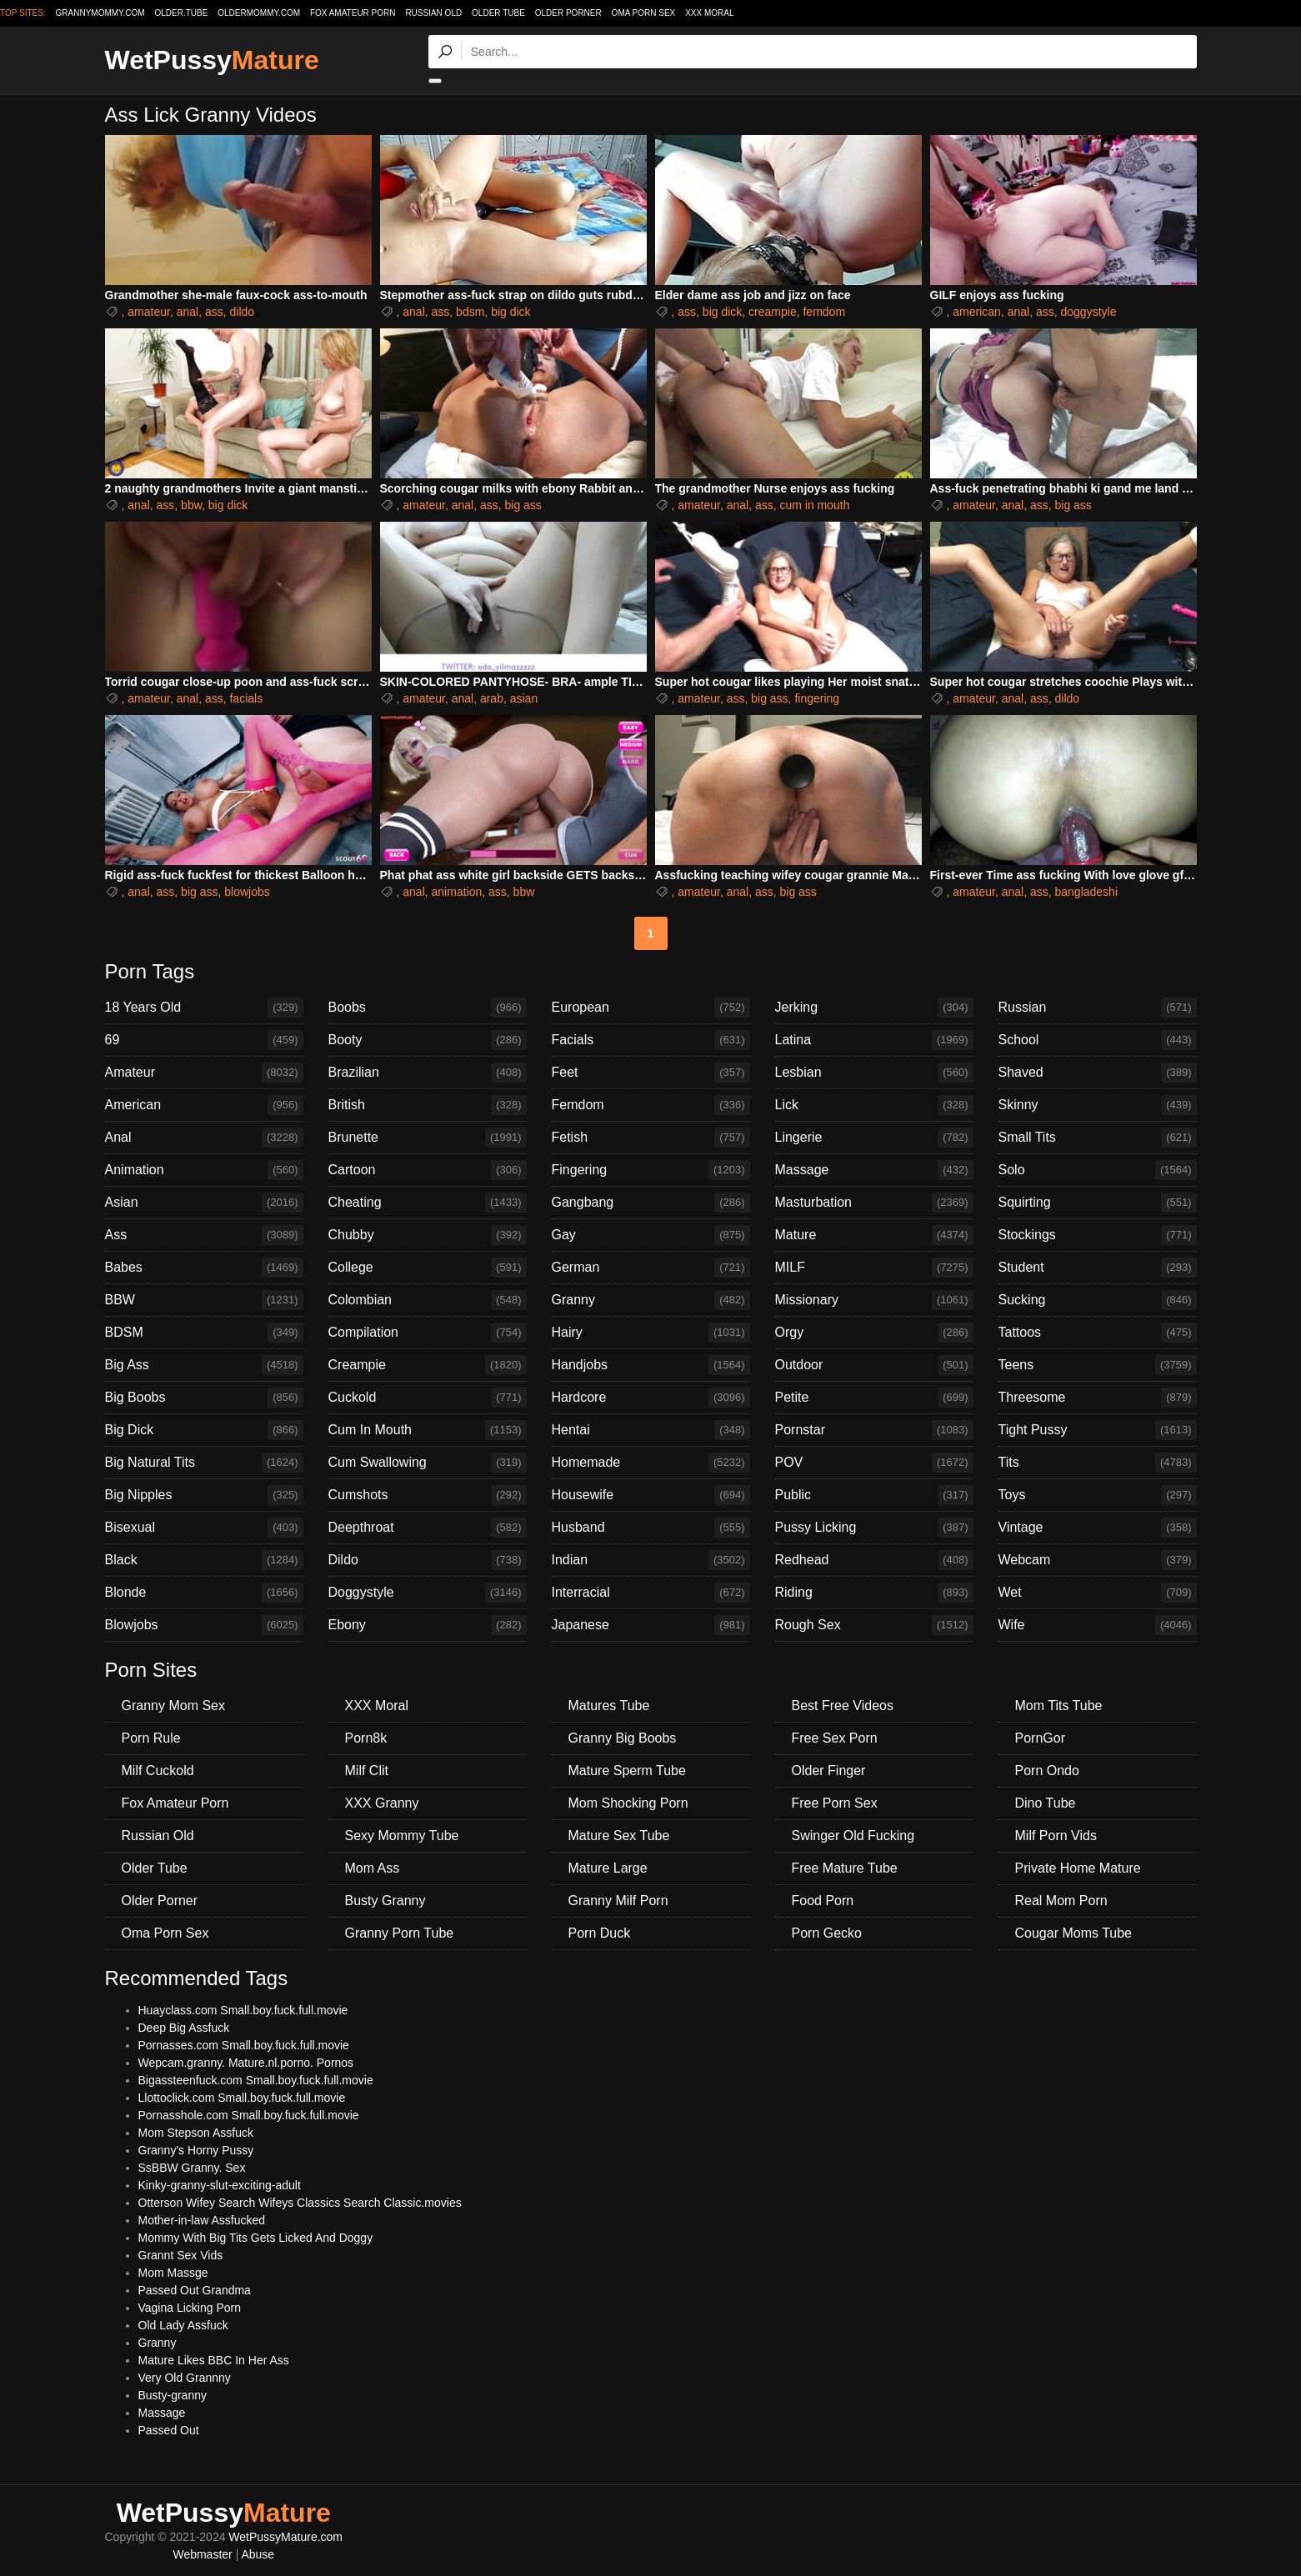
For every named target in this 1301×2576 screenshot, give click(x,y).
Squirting (1097, 1203)
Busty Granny (385, 1900)
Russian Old (433, 13)
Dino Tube (1045, 1803)
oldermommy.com (259, 13)
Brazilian (427, 1073)
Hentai (651, 1430)
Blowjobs (204, 1625)
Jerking (874, 1008)
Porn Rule (151, 1738)
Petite (874, 1398)
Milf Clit (366, 1770)
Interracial (651, 1593)
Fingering (651, 1170)
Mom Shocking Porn (628, 1803)
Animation (204, 1170)
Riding (874, 1593)
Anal (204, 1138)
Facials (651, 1040)
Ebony (427, 1625)
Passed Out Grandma (194, 2290)
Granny (651, 1300)
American (204, 1105)
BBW (204, 1300)
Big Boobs (204, 1398)
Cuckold (427, 1398)
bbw (191, 505)
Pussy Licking (874, 1528)
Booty (427, 1040)
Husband (651, 1528)
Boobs (427, 1008)
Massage (874, 1170)
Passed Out (168, 2430)
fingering (816, 698)
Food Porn (823, 1900)
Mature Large (608, 1868)
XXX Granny (382, 1803)
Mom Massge (173, 2272)
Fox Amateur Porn (353, 13)
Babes (204, 1268)
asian (524, 698)
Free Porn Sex (835, 1803)
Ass (204, 1235)
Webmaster (202, 2554)
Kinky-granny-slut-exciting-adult (219, 2185)
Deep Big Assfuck (184, 2027)
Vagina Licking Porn (189, 2307)
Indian (651, 1560)
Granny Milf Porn (618, 1900)
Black (204, 1560)
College (427, 1268)
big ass (522, 505)
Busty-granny (172, 2395)
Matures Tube (609, 1705)
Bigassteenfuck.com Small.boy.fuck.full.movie (255, 2080)
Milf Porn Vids (1056, 1835)
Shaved (1097, 1073)
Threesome (1097, 1398)
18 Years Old (204, 1008)
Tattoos (1097, 1333)
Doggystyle (427, 1593)
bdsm (470, 311)
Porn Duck (599, 1933)
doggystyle (1088, 311)
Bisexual (204, 1528)
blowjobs (246, 891)
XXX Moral (709, 13)
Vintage (1097, 1528)
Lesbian (874, 1073)
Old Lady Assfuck (183, 2325)
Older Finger (829, 1770)
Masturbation (874, 1203)
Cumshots (427, 1495)
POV (874, 1463)
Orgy (874, 1333)
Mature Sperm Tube (627, 1770)
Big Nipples (204, 1495)
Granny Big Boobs (622, 1738)
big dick (510, 311)
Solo (1097, 1170)
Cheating (427, 1203)
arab (491, 698)
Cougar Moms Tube (1074, 1933)
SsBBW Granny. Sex (192, 2167)
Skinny (1097, 1105)
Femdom (651, 1105)
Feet (651, 1073)
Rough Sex (874, 1625)
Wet (1097, 1593)
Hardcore (651, 1398)
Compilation (427, 1333)
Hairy (651, 1333)
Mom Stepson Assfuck (196, 2132)
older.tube (181, 13)
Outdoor (874, 1365)
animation (457, 891)
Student (1097, 1268)
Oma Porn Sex (644, 13)
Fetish (651, 1138)
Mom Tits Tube (1059, 1705)
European (651, 1008)
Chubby (427, 1235)
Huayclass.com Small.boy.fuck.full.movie (243, 2010)
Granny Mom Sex (173, 1705)
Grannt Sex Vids (180, 2255)
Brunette (427, 1138)
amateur (149, 311)
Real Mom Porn (1061, 1900)
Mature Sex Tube (619, 1835)
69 (204, 1040)
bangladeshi (1086, 891)
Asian (204, 1203)
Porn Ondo (1047, 1770)
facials (246, 698)
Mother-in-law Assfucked (202, 2220)
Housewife (651, 1495)
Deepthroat (427, 1528)
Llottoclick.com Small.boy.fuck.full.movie (242, 2097)
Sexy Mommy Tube (402, 1835)
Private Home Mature (1078, 1868)
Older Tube (498, 13)
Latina (874, 1040)
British (427, 1105)
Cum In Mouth (427, 1430)
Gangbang (651, 1203)
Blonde (204, 1593)
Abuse (257, 2554)
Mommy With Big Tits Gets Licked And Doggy (255, 2237)
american (977, 311)
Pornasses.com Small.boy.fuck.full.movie (243, 2045)
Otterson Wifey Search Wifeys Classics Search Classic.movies (300, 2202)
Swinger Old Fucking (853, 1835)
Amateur (204, 1073)
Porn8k (366, 1738)
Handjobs (651, 1365)
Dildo (427, 1560)
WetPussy (212, 60)
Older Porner (568, 13)
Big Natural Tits (204, 1463)
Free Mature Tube (845, 1868)
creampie (772, 311)
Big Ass (204, 1365)
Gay (651, 1235)
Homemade (651, 1463)
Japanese (651, 1625)
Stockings (1097, 1235)
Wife (1097, 1625)
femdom (824, 311)
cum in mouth (814, 505)
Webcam (1097, 1560)
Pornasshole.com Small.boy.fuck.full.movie (248, 2115)
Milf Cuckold (158, 1770)
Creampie (427, 1365)
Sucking (1097, 1300)
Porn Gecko (827, 1933)
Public (874, 1495)
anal (187, 311)
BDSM (204, 1333)
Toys (1097, 1495)
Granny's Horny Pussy (196, 2150)
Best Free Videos (842, 1705)
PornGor (1040, 1738)
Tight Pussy (1097, 1430)
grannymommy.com (100, 13)
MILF (874, 1268)
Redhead (874, 1560)
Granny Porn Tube (399, 1933)
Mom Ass (372, 1868)
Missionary (874, 1300)
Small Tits (1097, 1138)
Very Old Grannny (184, 2377)
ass (214, 311)
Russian (1097, 1008)
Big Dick (204, 1430)
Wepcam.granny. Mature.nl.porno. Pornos (246, 2062)
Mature (874, 1235)
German (651, 1268)
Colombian (427, 1300)
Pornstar (874, 1430)
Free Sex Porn (835, 1738)
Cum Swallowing (427, 1463)
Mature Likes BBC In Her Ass (213, 2360)
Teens (1097, 1365)
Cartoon (427, 1170)
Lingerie (874, 1138)
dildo (241, 311)
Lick (874, 1105)
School (1097, 1040)
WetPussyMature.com (285, 2536)
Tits (1097, 1463)
